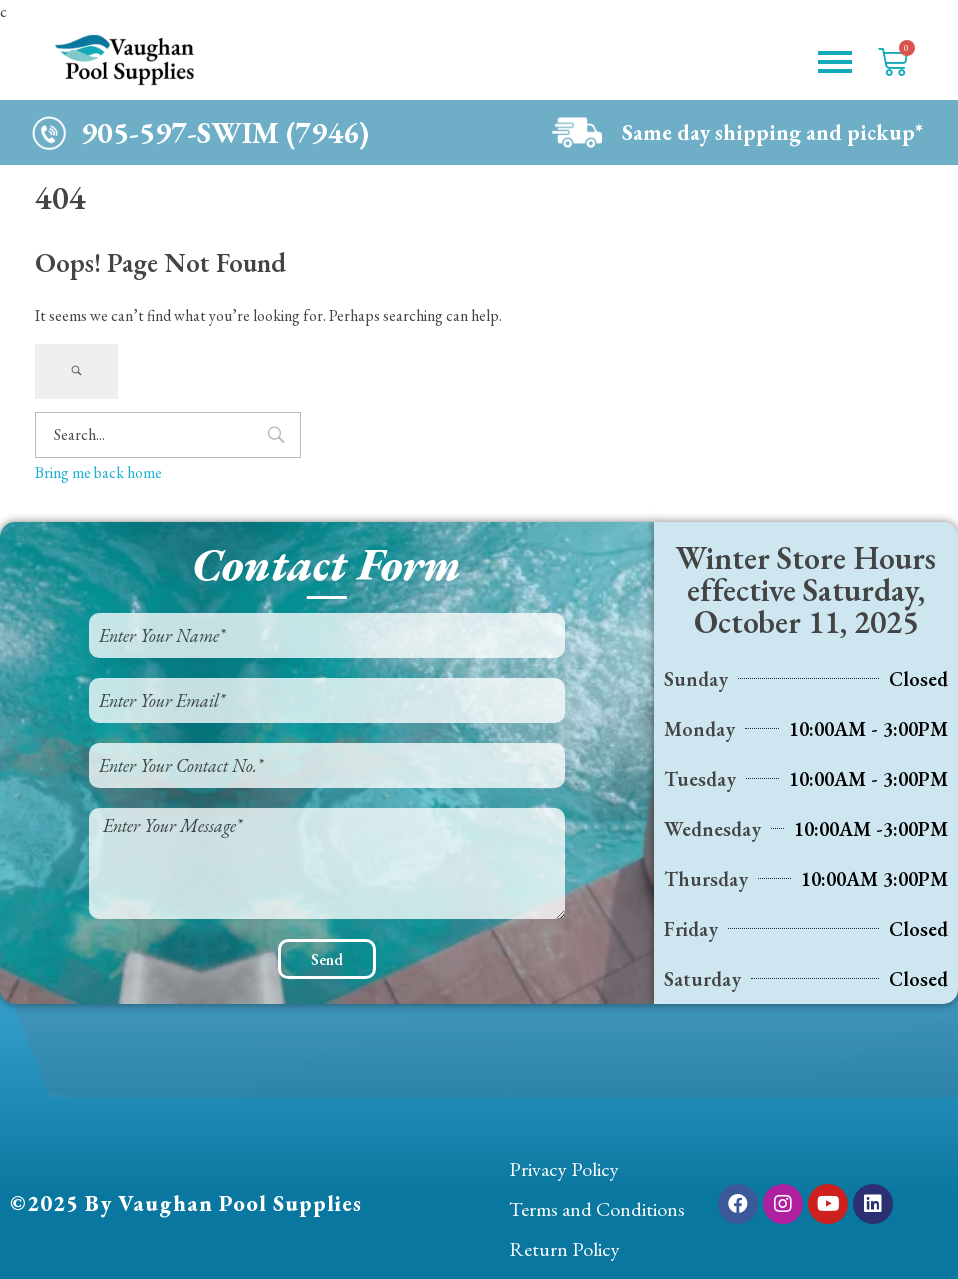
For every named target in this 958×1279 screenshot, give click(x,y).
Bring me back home (98, 472)
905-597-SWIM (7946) (225, 132)
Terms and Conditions (597, 1209)
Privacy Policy (564, 1169)
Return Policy (564, 1249)
